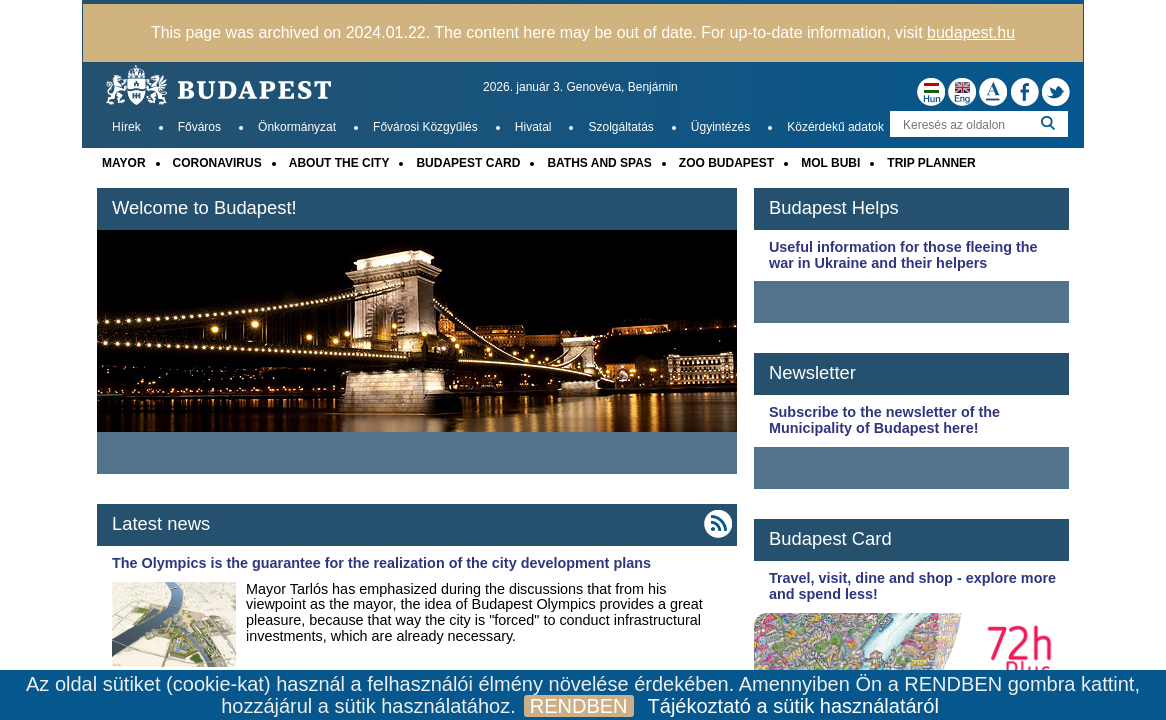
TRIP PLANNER (931, 163)
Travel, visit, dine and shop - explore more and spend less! (912, 586)
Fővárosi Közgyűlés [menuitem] (425, 127)
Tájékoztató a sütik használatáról (793, 706)
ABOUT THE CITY (339, 163)
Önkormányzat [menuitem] (297, 127)
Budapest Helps (834, 207)
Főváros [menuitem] (199, 127)
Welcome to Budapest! (204, 207)
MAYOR (124, 163)
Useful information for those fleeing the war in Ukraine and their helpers (903, 255)
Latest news (161, 523)
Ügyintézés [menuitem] (720, 127)
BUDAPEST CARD (468, 163)
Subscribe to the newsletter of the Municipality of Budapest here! (884, 420)
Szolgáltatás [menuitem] (620, 127)
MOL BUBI (830, 163)
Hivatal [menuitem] (533, 127)
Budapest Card (830, 538)
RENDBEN (579, 706)
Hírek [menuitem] (126, 127)
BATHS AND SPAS (599, 163)
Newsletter (812, 372)
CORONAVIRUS (217, 163)
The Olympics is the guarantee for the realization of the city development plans (381, 563)
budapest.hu (971, 32)
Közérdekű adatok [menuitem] (835, 127)
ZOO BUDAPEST (726, 163)
